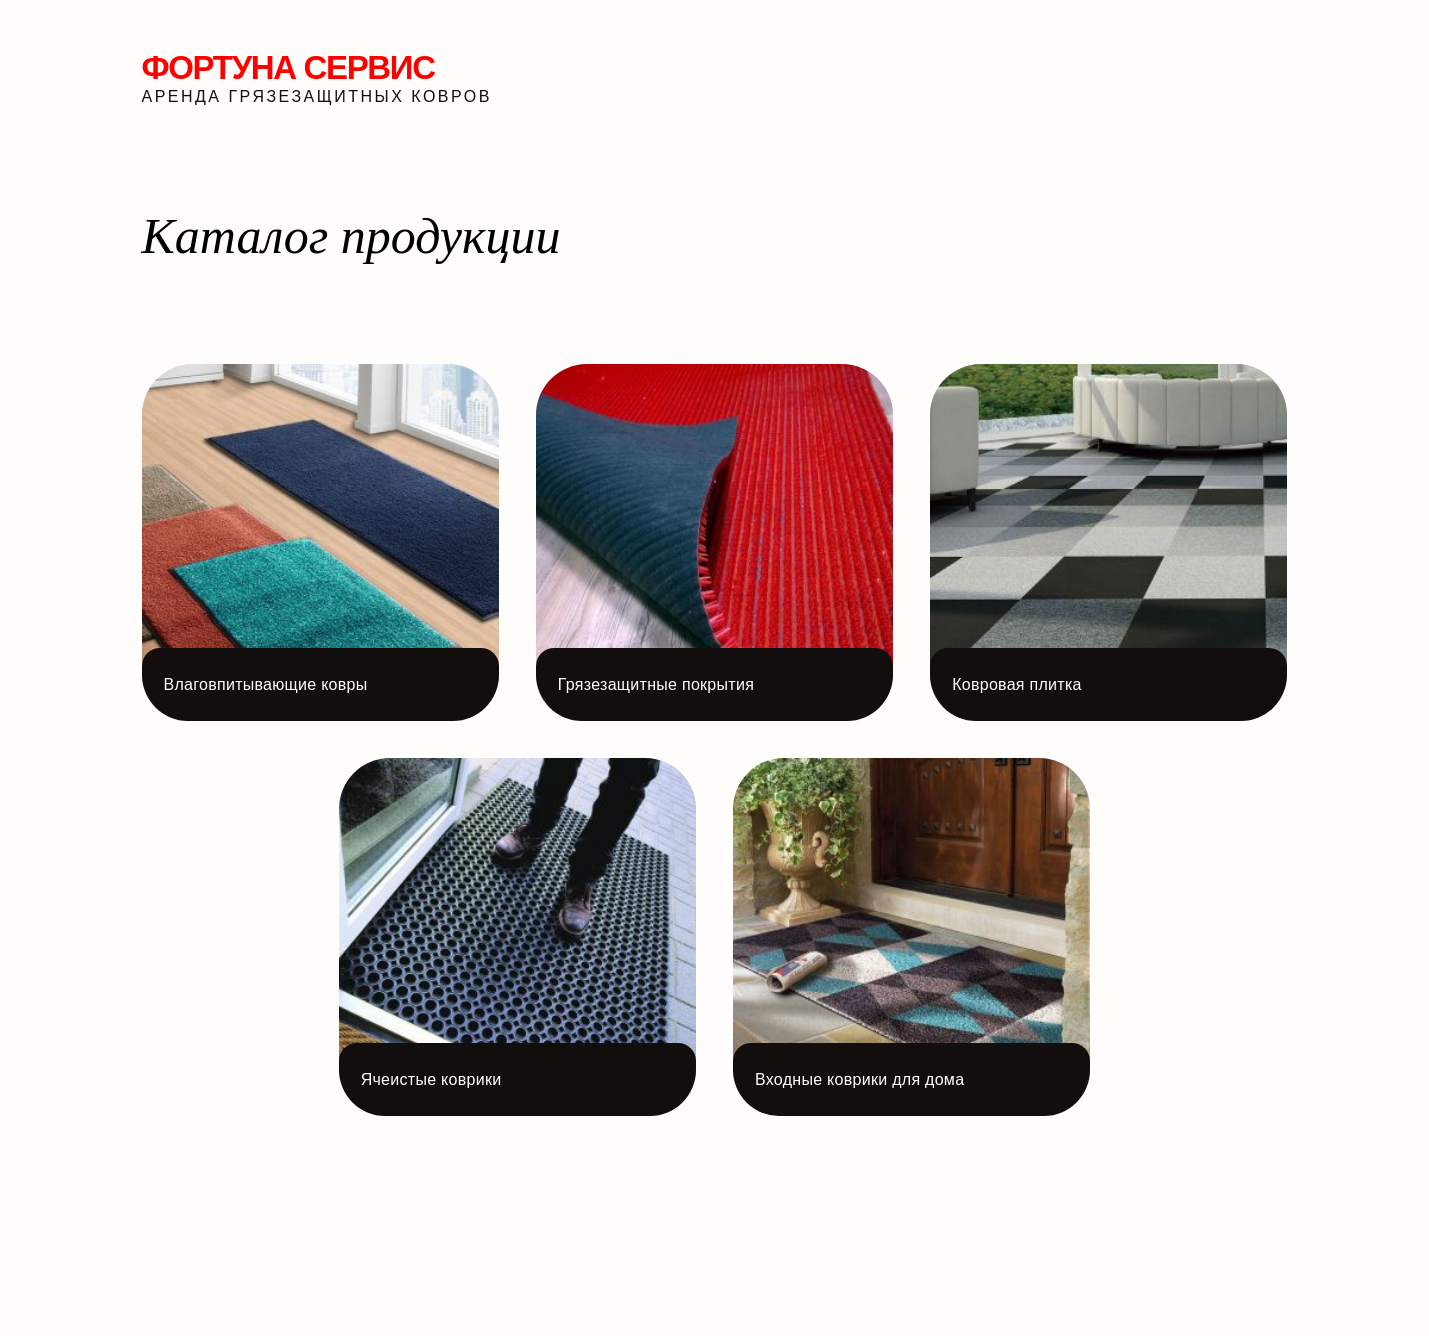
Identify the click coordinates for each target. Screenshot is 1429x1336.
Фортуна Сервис (288, 67)
